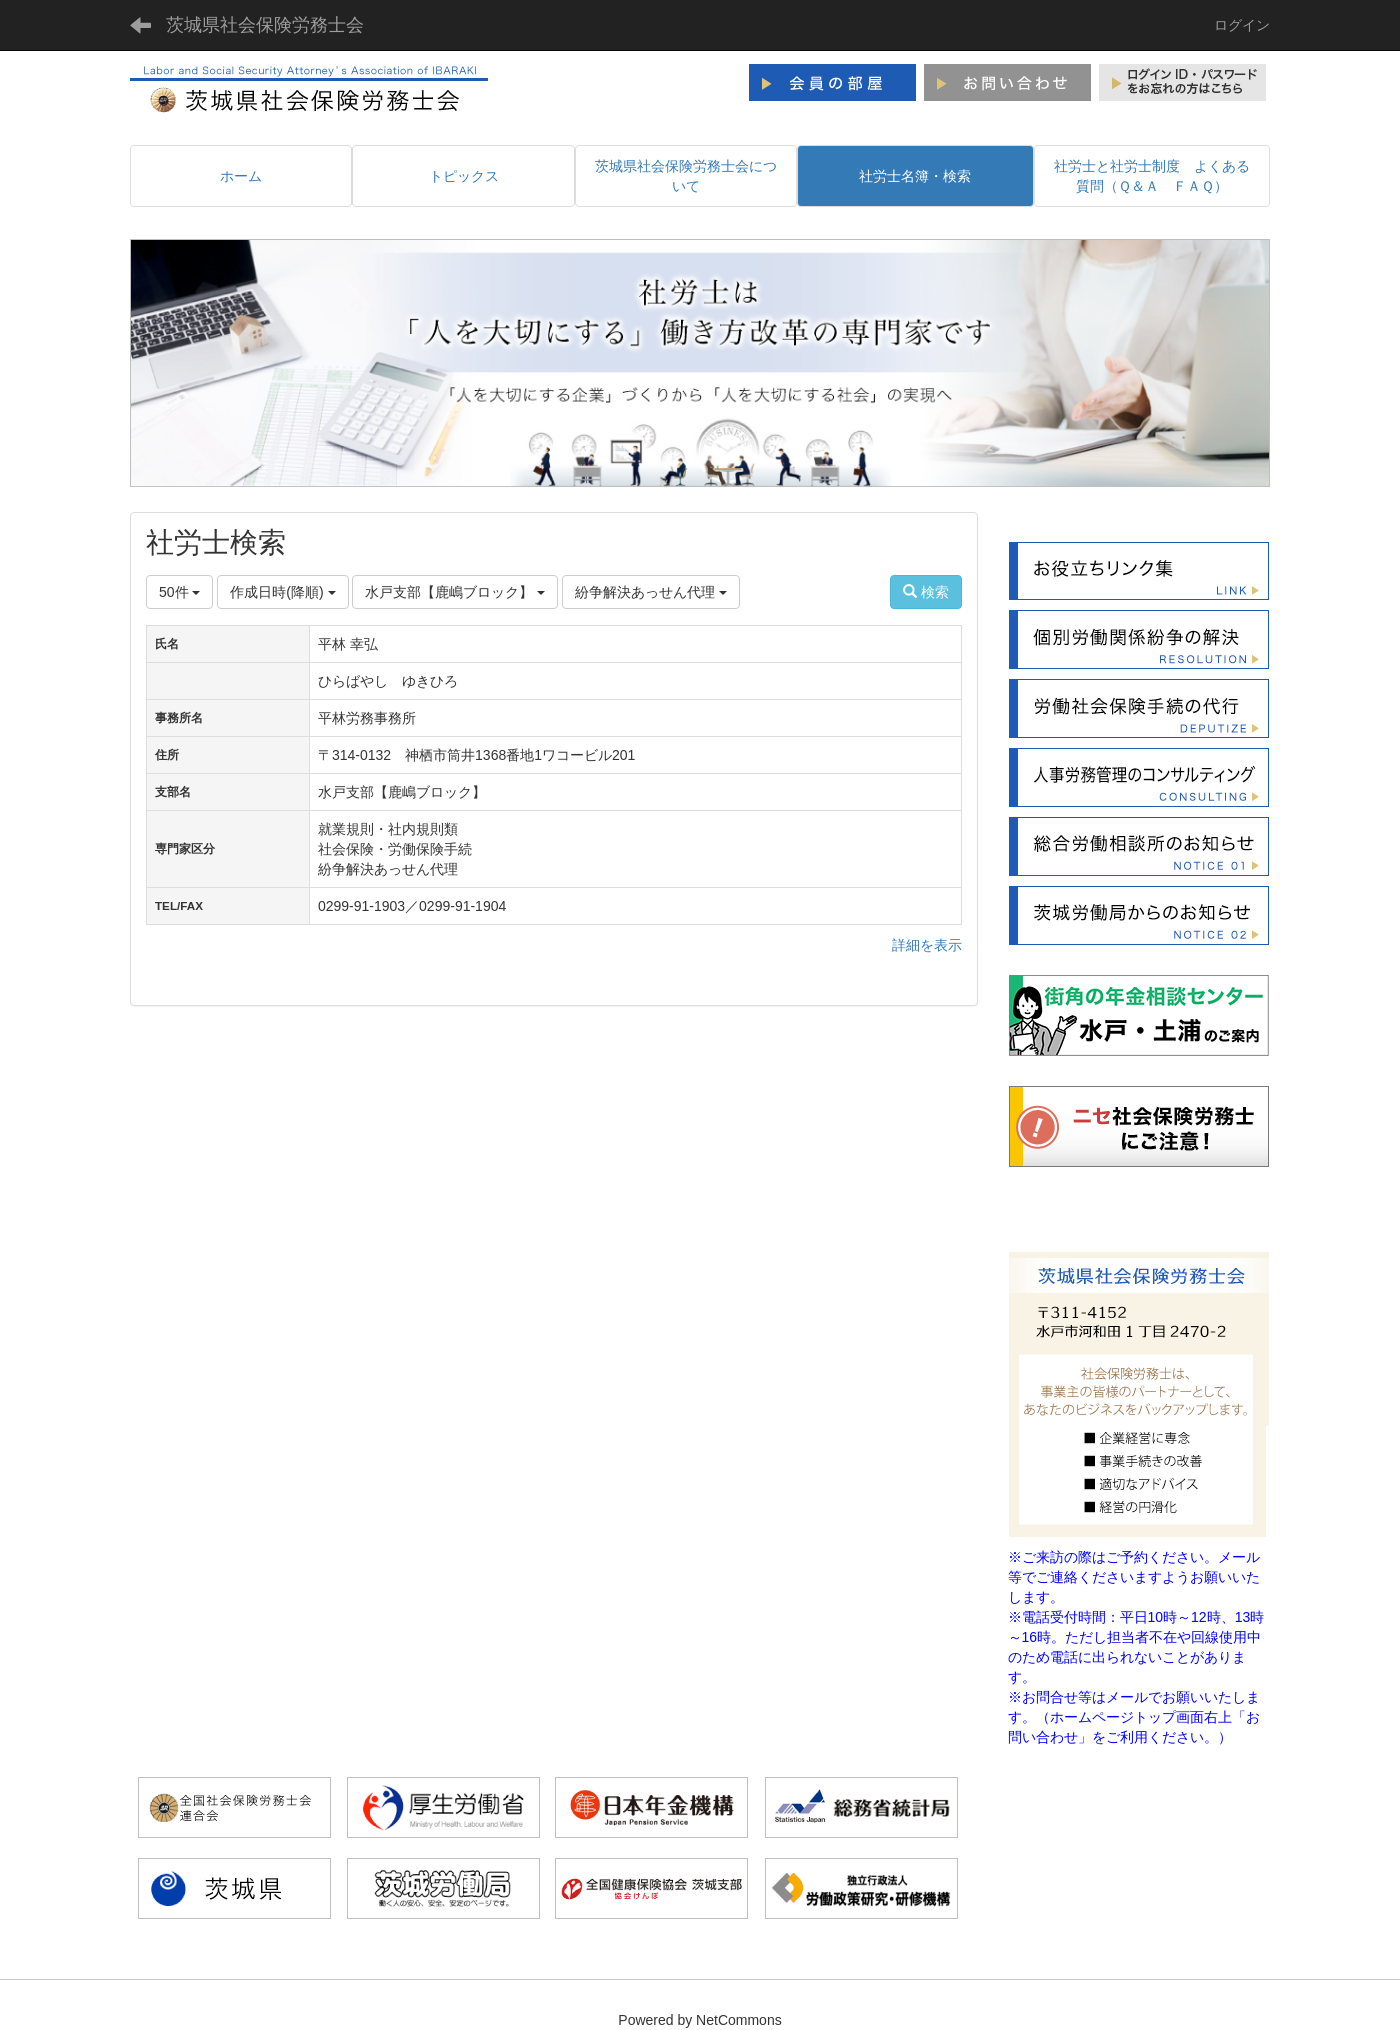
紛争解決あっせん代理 (651, 592)
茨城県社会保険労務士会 (265, 25)
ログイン (1242, 25)
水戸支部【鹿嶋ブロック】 (455, 592)
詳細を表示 (927, 945)
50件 (179, 592)
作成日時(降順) (282, 592)
